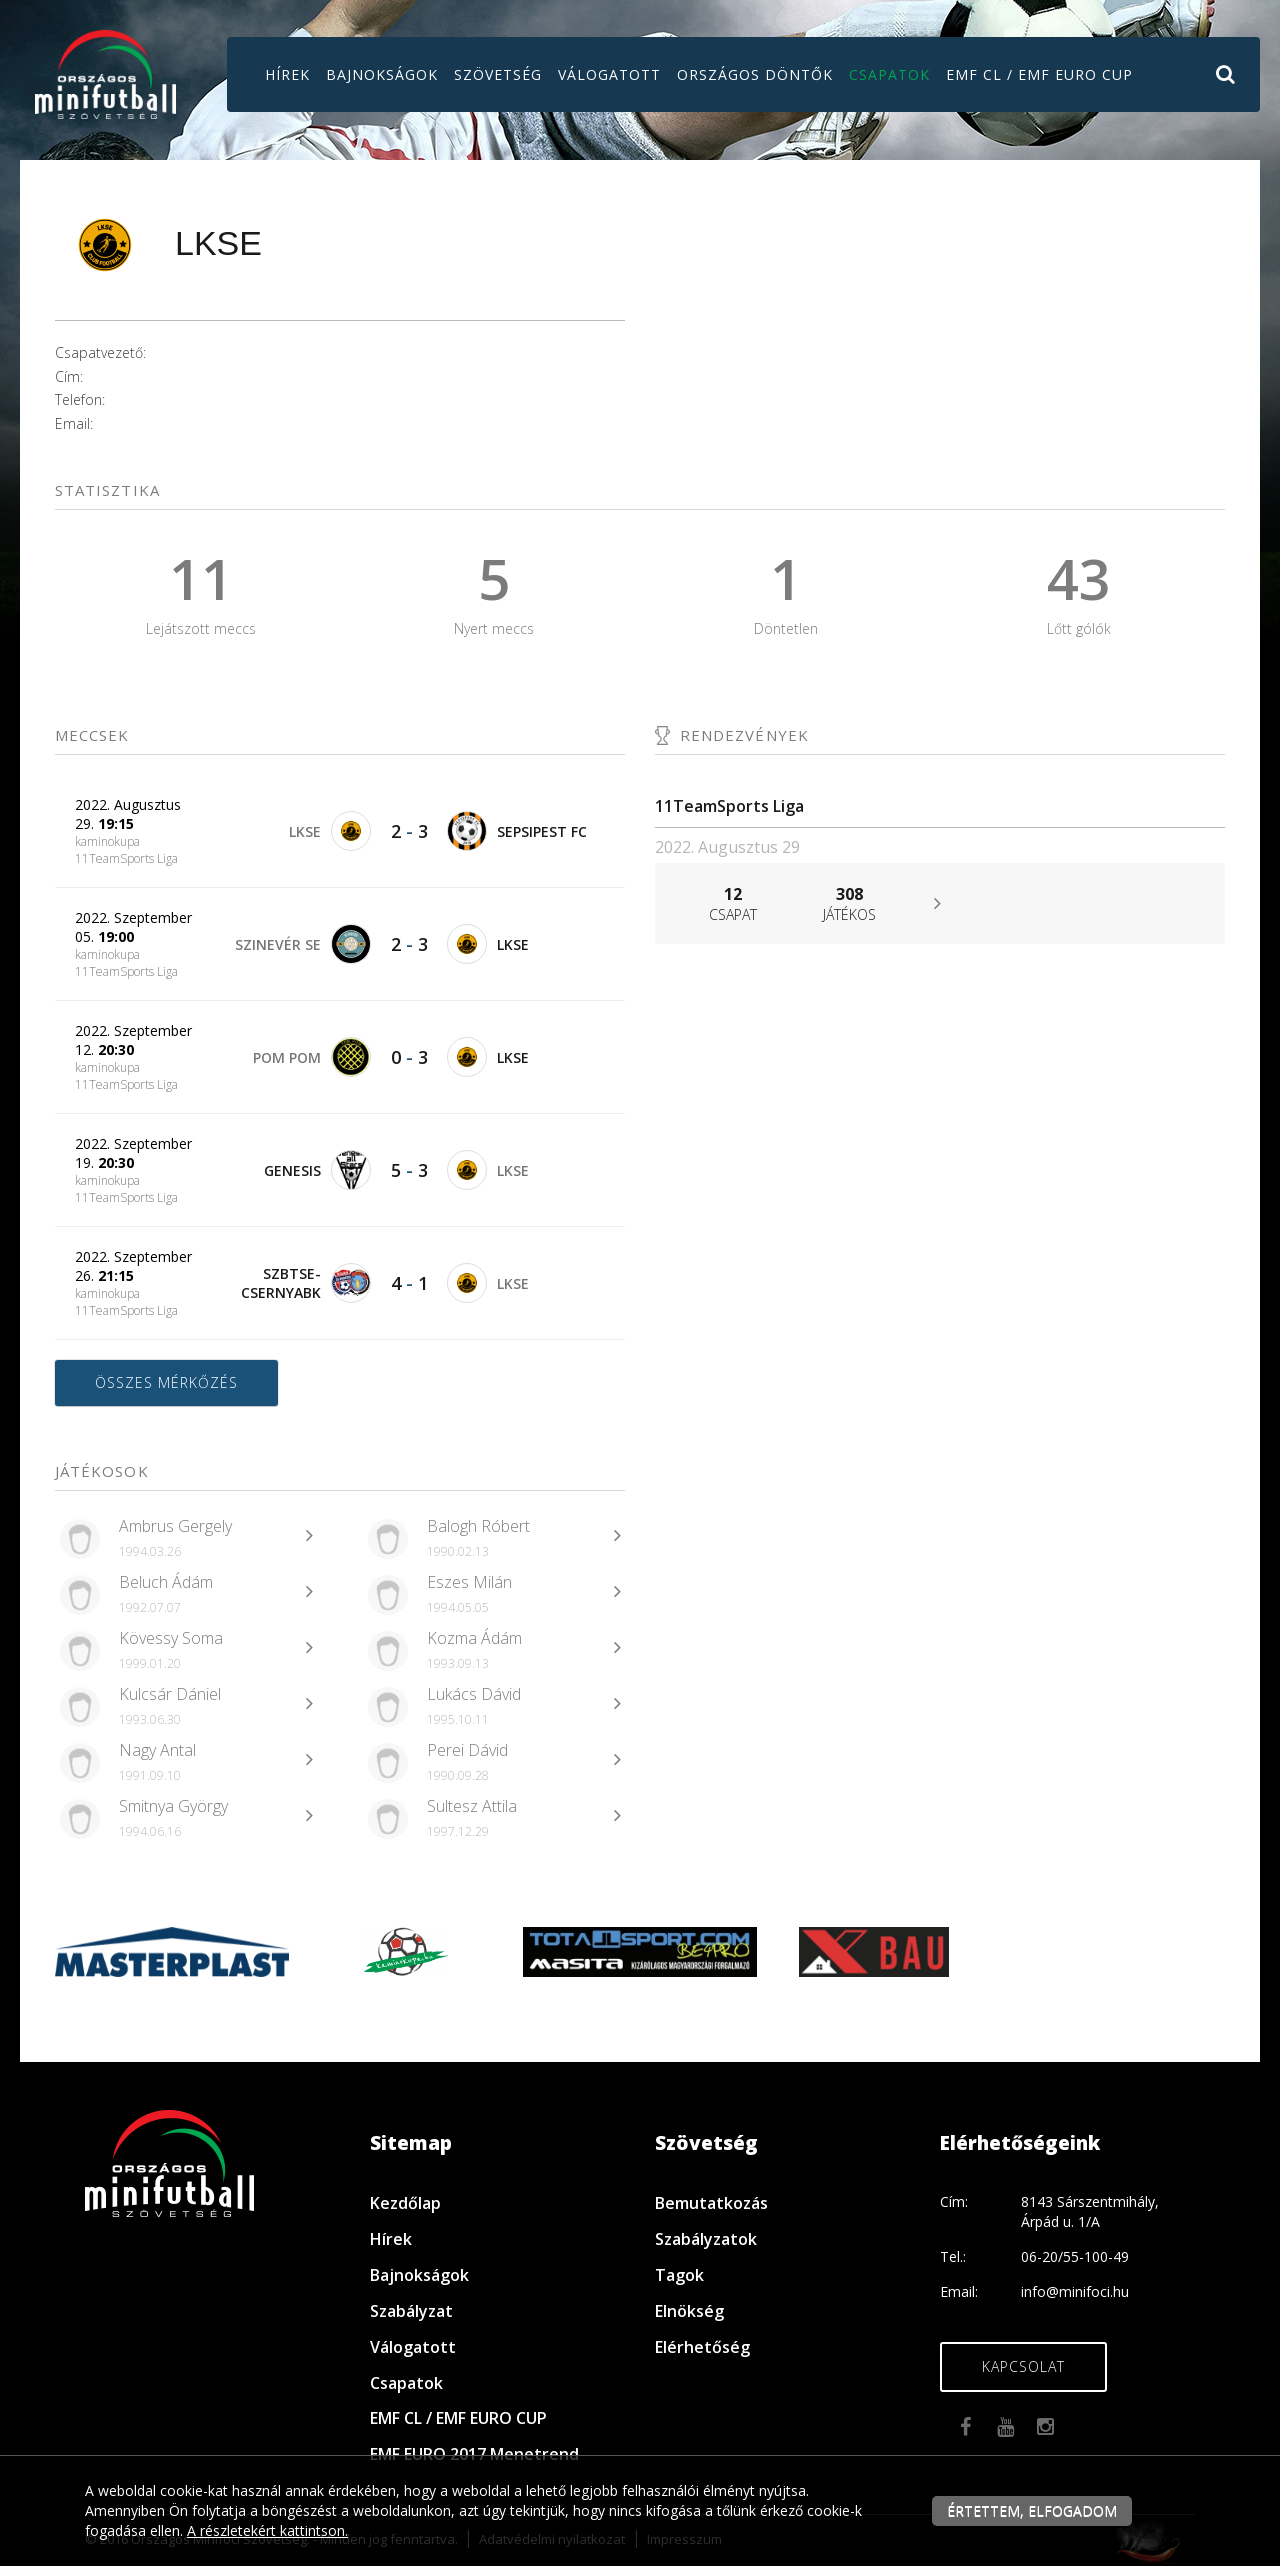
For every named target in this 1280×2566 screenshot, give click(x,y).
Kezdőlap (405, 2203)
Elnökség (689, 2311)
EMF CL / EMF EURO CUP (1039, 74)
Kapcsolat (1023, 2366)
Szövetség (498, 74)
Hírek (287, 74)
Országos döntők (755, 74)
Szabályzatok (706, 2239)
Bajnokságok (382, 74)
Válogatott (609, 74)
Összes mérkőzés (166, 1382)
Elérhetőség (702, 2347)
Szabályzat (411, 2311)
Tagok (679, 2275)
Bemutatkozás (711, 2203)
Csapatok (889, 74)
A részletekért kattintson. (267, 2530)
